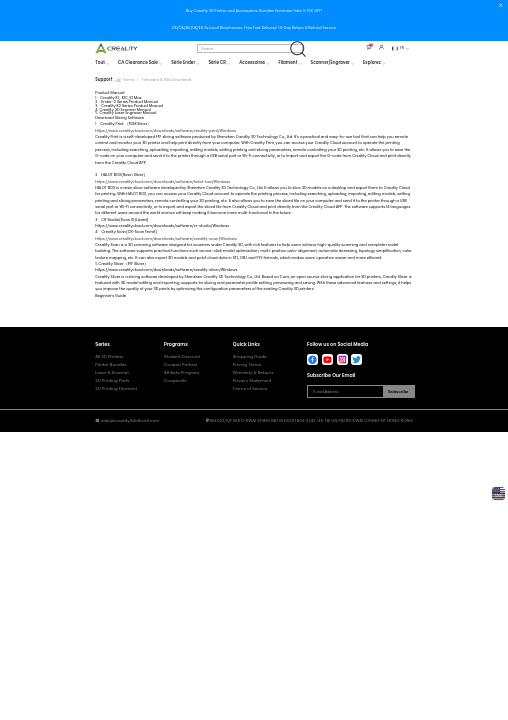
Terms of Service (250, 388)
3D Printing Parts (112, 380)
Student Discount (182, 356)
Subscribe (398, 391)
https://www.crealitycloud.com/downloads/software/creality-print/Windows (165, 130)
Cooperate (175, 380)
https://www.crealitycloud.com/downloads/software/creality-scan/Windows (166, 238)
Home (128, 79)
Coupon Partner (180, 364)
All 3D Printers (109, 356)
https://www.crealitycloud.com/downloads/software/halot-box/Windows (162, 181)
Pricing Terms (247, 364)
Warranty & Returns (253, 372)
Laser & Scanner (112, 372)
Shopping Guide (250, 356)
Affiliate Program (181, 372)
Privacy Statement (252, 380)
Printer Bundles (110, 364)
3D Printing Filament (116, 388)
